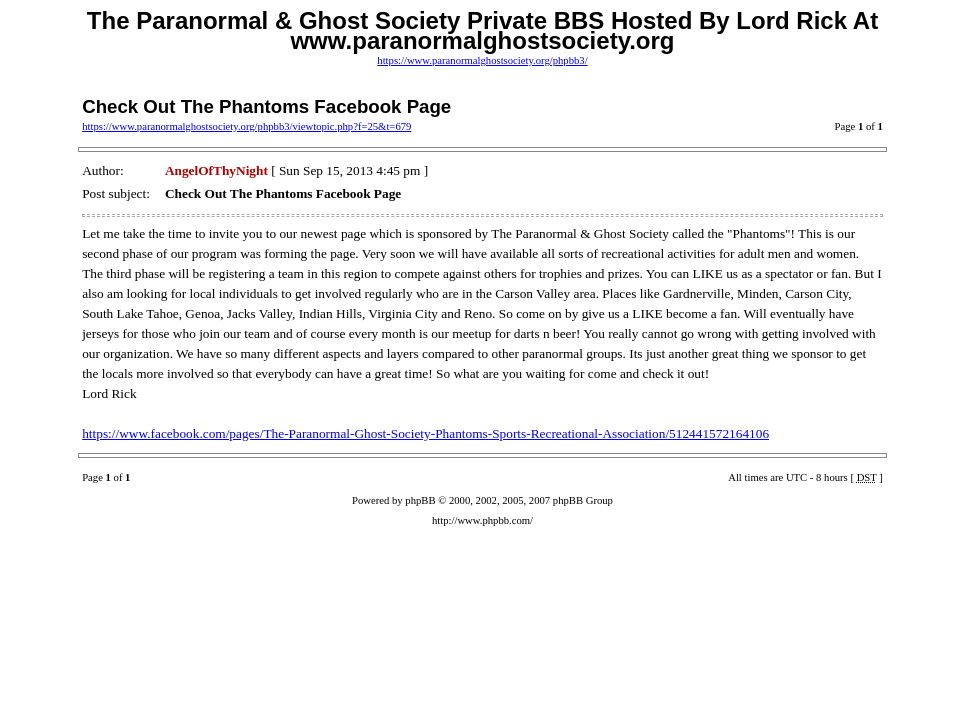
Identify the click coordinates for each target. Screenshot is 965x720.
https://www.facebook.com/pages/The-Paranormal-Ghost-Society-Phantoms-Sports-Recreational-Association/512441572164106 (425, 433)
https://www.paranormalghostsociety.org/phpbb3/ (482, 60)
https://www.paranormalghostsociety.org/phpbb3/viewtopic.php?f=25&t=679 (246, 126)
